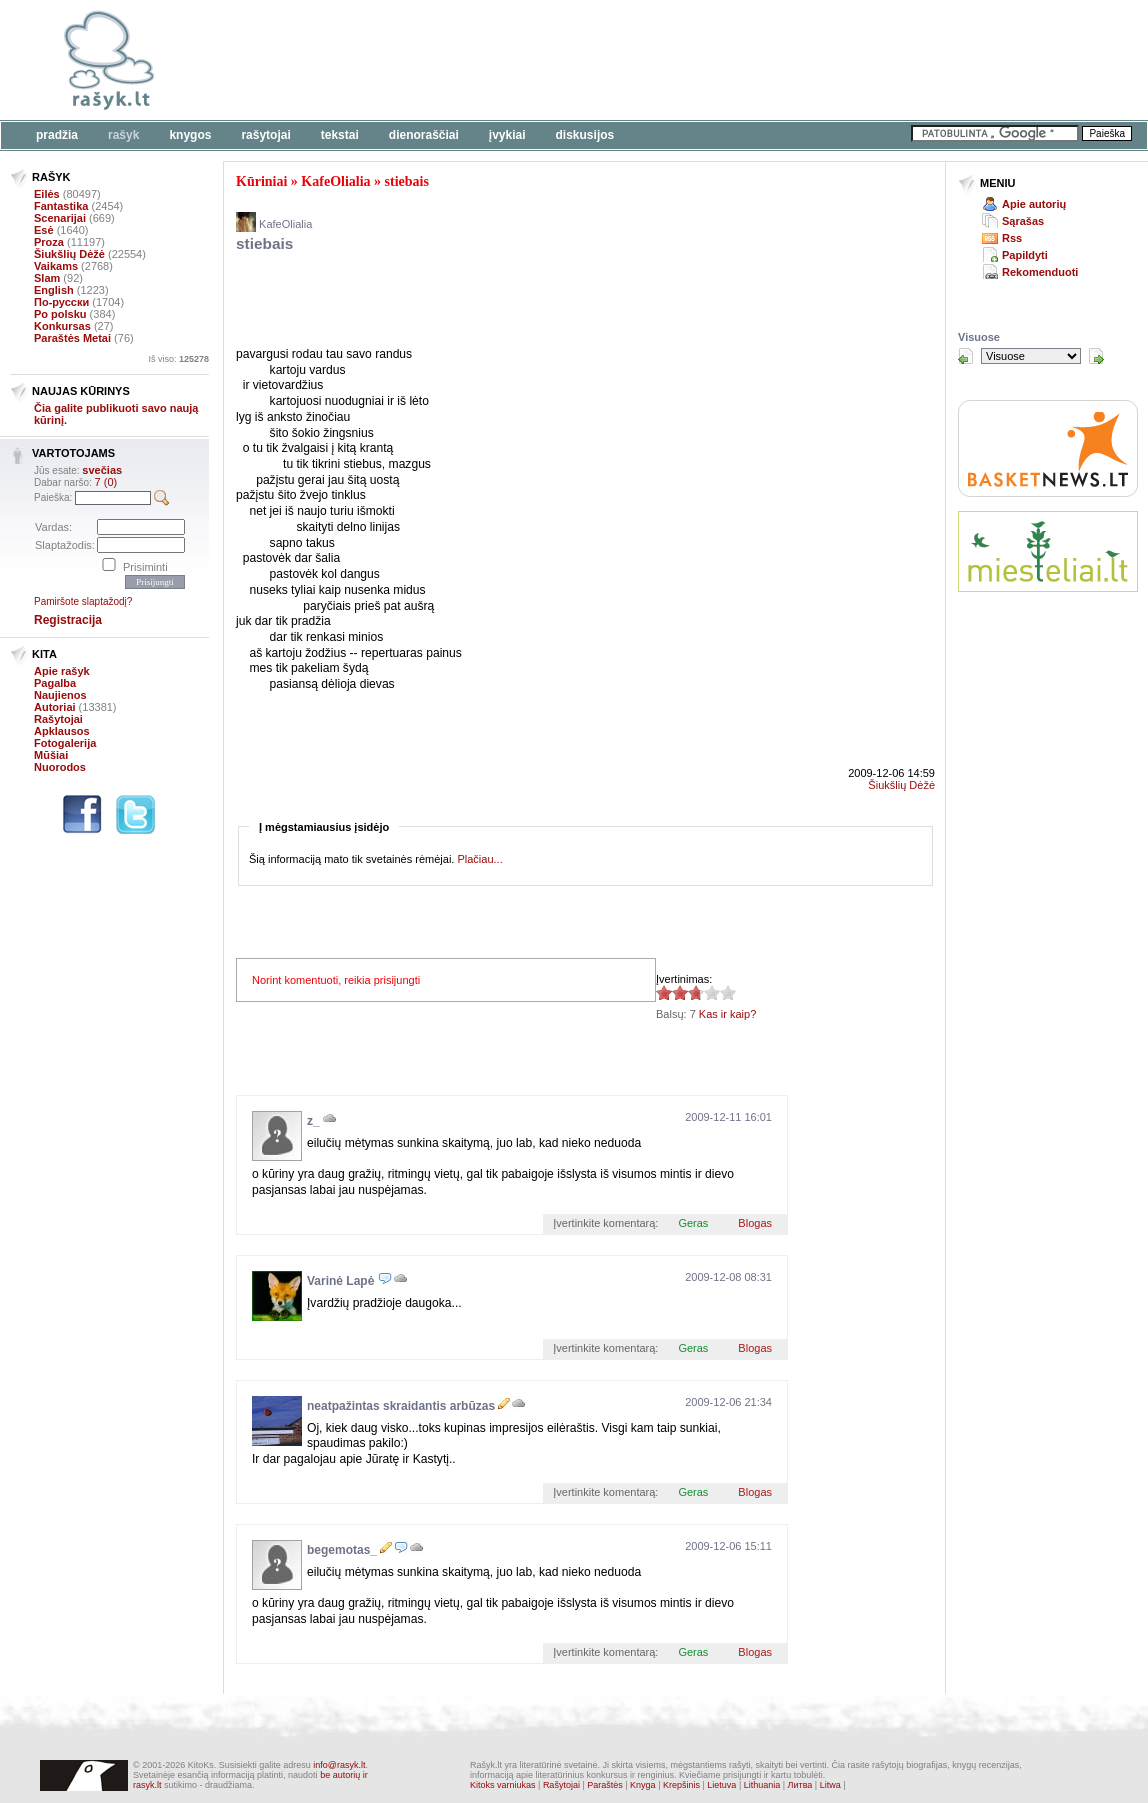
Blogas (755, 1223)
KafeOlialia (335, 181)
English (54, 290)
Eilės (47, 194)
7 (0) (106, 482)
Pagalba (55, 683)
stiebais (407, 181)
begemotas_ (342, 1550)
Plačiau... (479, 859)
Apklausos (62, 731)
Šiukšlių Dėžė (69, 254)
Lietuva (721, 1785)
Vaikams (56, 266)
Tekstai (340, 135)
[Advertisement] (615, 60)
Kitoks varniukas (503, 1785)
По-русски (61, 302)
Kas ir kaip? (727, 1014)
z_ (313, 1121)
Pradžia (57, 135)
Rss (1012, 238)
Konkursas (62, 326)
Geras (693, 1223)
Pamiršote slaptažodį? (83, 601)
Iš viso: (178, 359)
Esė (44, 230)
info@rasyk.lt (339, 1765)
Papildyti (1025, 255)
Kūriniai (261, 181)
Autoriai (55, 707)
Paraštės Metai (72, 338)
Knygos (190, 135)
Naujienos (60, 695)
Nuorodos (60, 767)
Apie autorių (1034, 204)
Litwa (830, 1785)
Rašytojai (265, 135)
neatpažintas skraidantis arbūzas (401, 1406)
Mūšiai (51, 755)
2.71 (664, 992)
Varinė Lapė (340, 1281)
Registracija (68, 620)
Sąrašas (1023, 221)
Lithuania (762, 1785)
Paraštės (605, 1785)
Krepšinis (681, 1785)
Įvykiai (507, 135)
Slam (47, 278)
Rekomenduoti (1040, 272)
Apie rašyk (62, 671)
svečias (102, 470)
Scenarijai (60, 218)
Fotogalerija (65, 743)
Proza (49, 242)
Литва (800, 1785)
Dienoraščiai (424, 135)
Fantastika (61, 206)
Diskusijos (585, 135)
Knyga (643, 1785)
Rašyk (123, 135)
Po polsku (60, 314)
